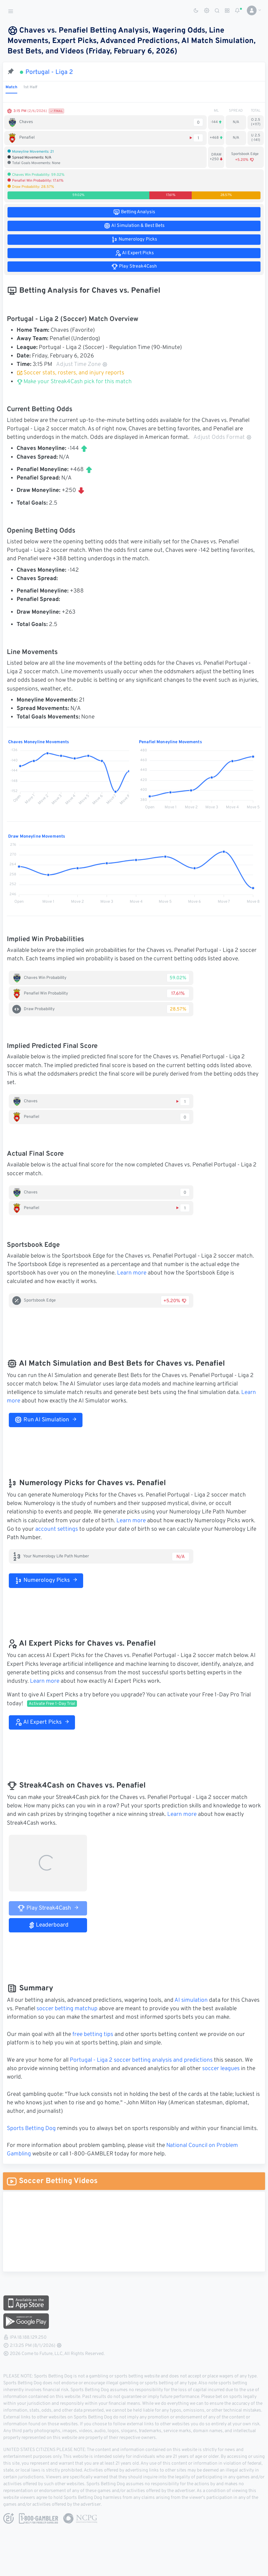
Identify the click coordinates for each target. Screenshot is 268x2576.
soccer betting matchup (67, 2008)
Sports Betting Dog (31, 2128)
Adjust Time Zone (82, 364)
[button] (251, 10)
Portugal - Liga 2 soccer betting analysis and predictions (141, 2060)
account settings (56, 1529)
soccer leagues (221, 2068)
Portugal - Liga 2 (49, 72)
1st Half (30, 87)
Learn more (131, 1273)
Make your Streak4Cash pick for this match (74, 381)
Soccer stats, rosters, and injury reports (70, 373)
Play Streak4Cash (48, 1908)
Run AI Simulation (45, 1420)
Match (11, 87)
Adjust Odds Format (222, 437)
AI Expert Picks (41, 1722)
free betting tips (92, 2034)
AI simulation (191, 2000)
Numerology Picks (46, 1580)
